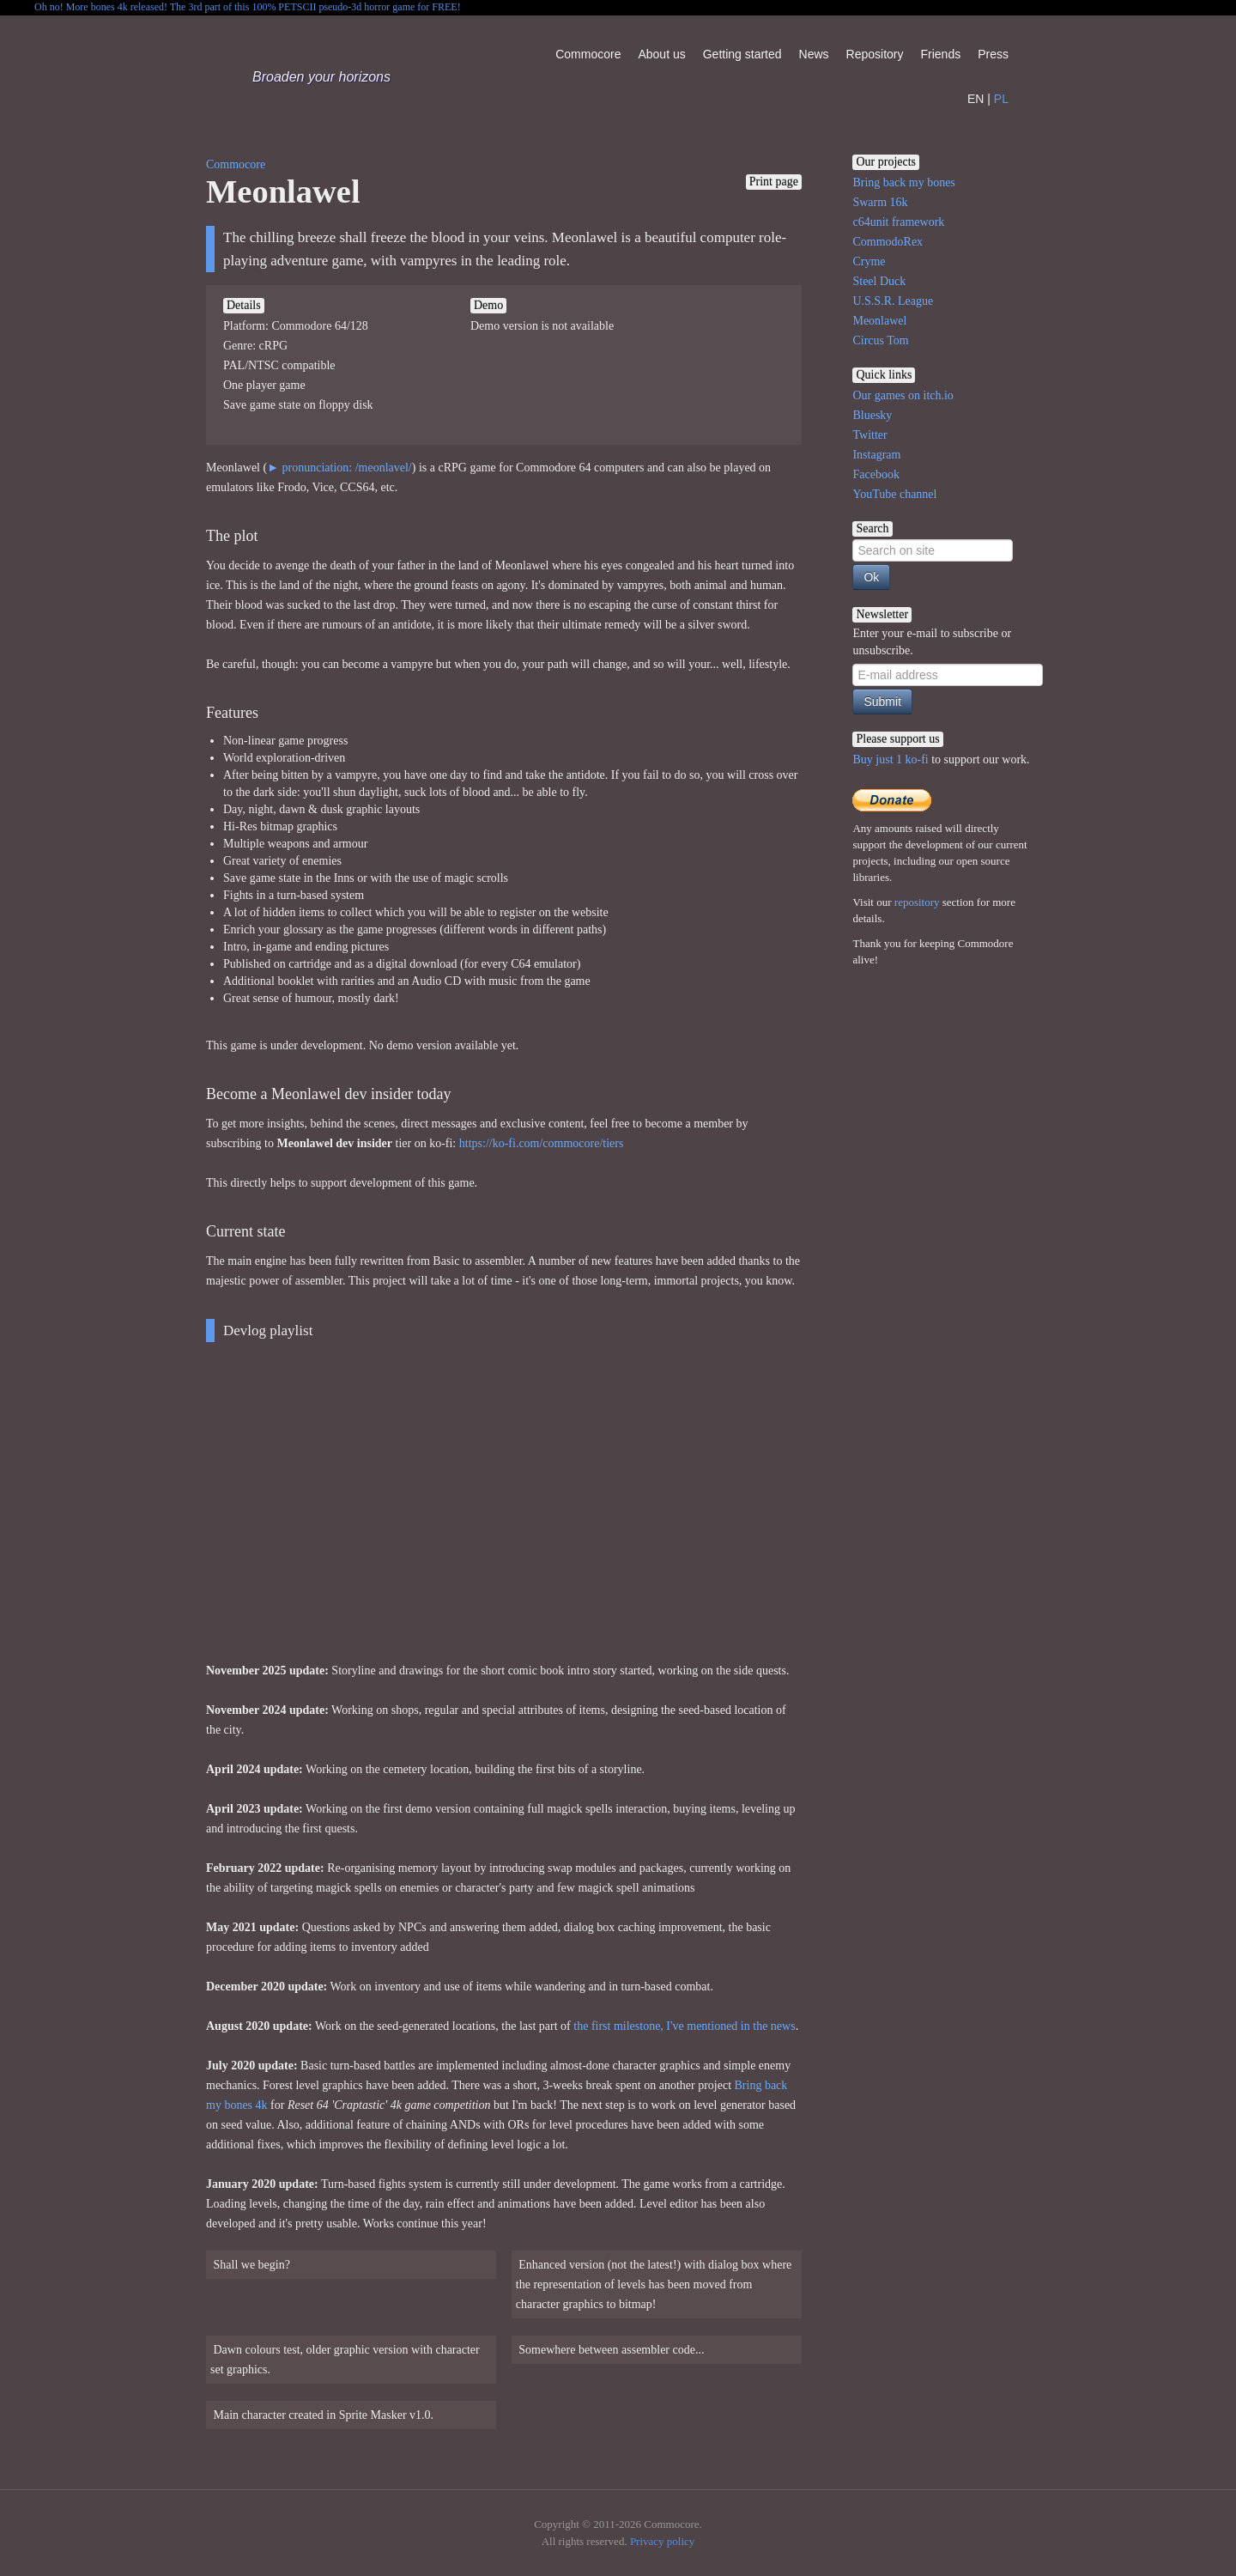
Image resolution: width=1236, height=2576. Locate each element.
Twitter (869, 434)
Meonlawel (879, 320)
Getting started (742, 54)
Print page (773, 181)
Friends (940, 54)
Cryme (868, 261)
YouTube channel (894, 494)
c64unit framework (898, 222)
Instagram (876, 454)
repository (917, 902)
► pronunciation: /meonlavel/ (339, 467)
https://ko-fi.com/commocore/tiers (541, 1143)
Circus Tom (880, 340)
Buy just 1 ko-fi (890, 759)
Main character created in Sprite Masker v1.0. (321, 2415)
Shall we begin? (250, 2264)
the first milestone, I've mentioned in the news (684, 2026)
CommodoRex (887, 241)
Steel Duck (879, 281)
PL (1001, 99)
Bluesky (872, 415)
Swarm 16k (879, 202)
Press (993, 54)
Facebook (875, 474)
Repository (875, 54)
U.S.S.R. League (892, 301)
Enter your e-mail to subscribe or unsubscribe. (931, 642)
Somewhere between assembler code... (610, 2349)
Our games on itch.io (902, 395)
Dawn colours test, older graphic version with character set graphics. (345, 2359)
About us (661, 54)
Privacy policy (662, 2541)
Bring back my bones (903, 182)
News (814, 54)
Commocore (588, 54)
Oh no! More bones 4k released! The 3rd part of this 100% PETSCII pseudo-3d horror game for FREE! (247, 7)
